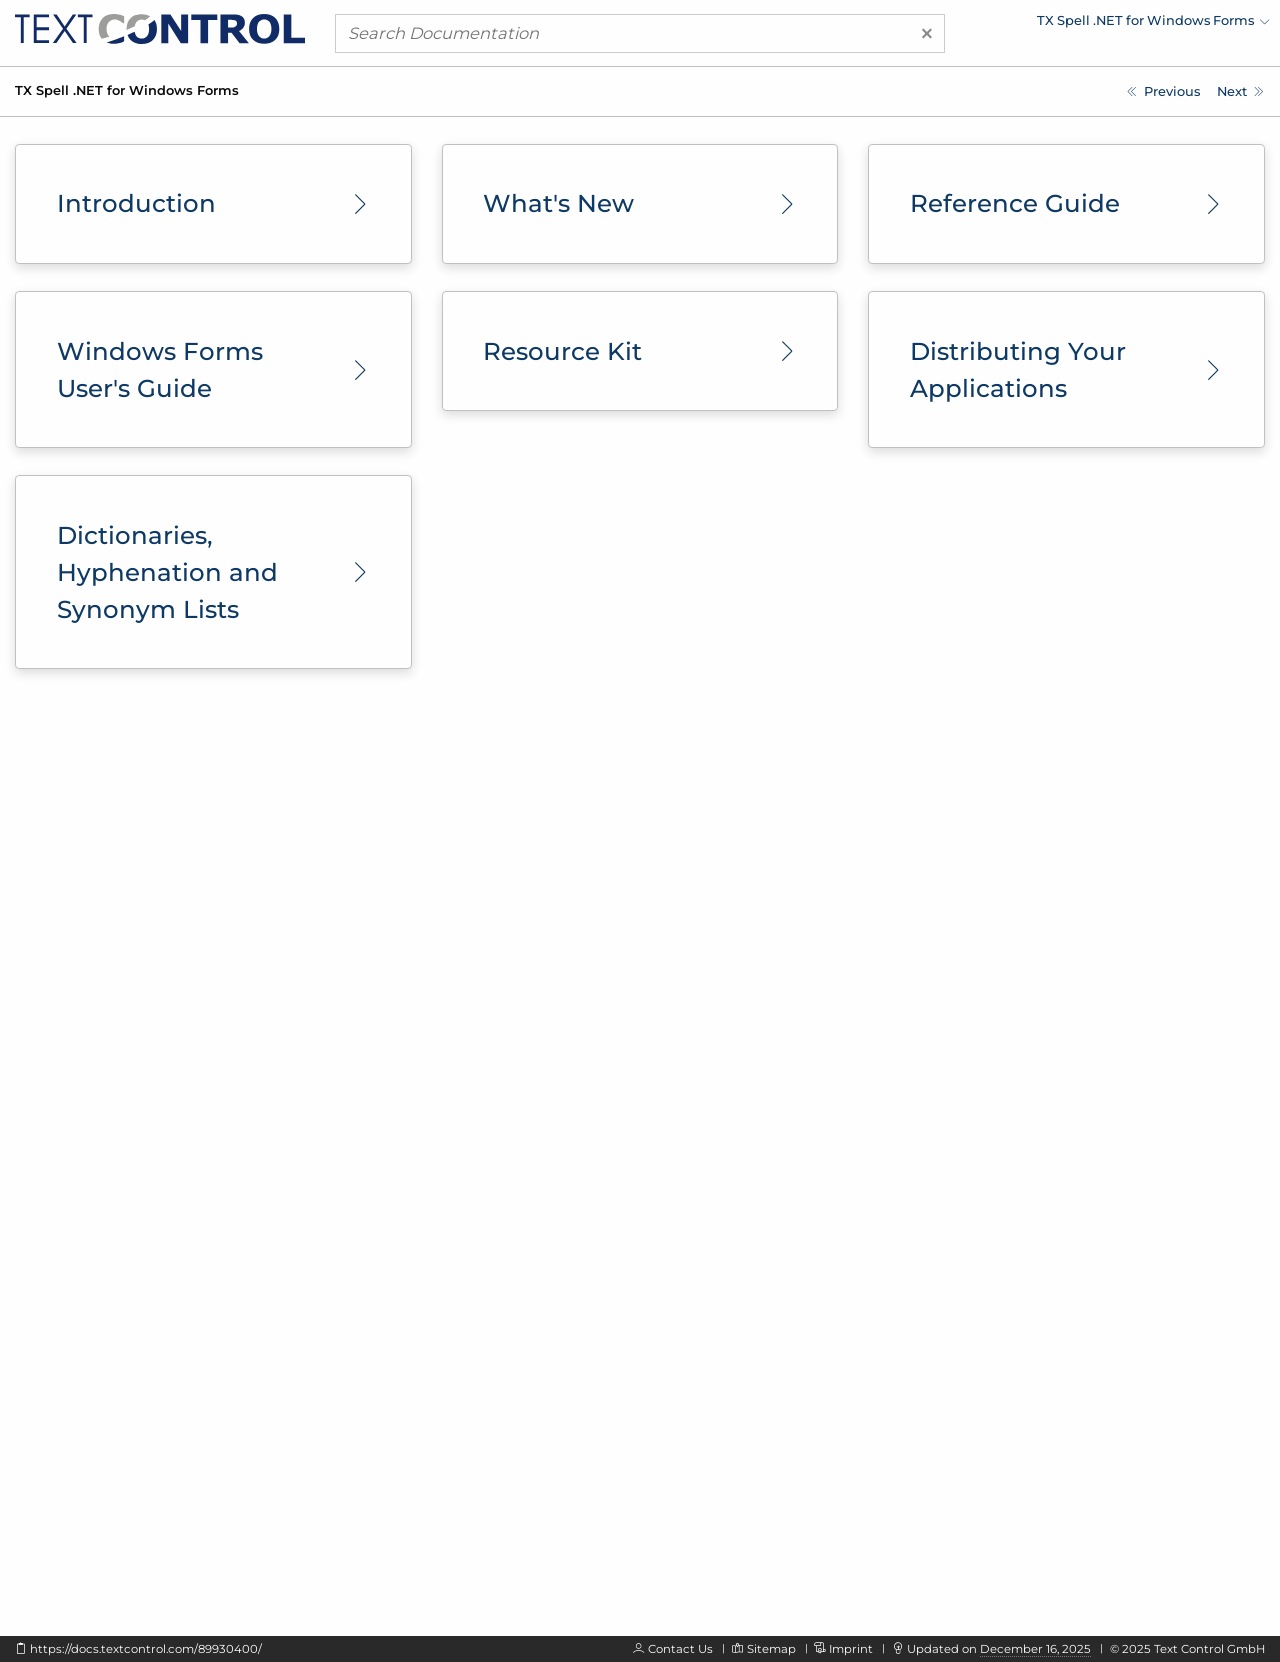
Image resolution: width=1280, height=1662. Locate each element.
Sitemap (771, 1649)
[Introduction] (1240, 91)
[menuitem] (1095, 25)
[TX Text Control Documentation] (1163, 91)
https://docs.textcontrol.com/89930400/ (146, 1649)
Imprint (851, 1649)
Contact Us (680, 1649)
